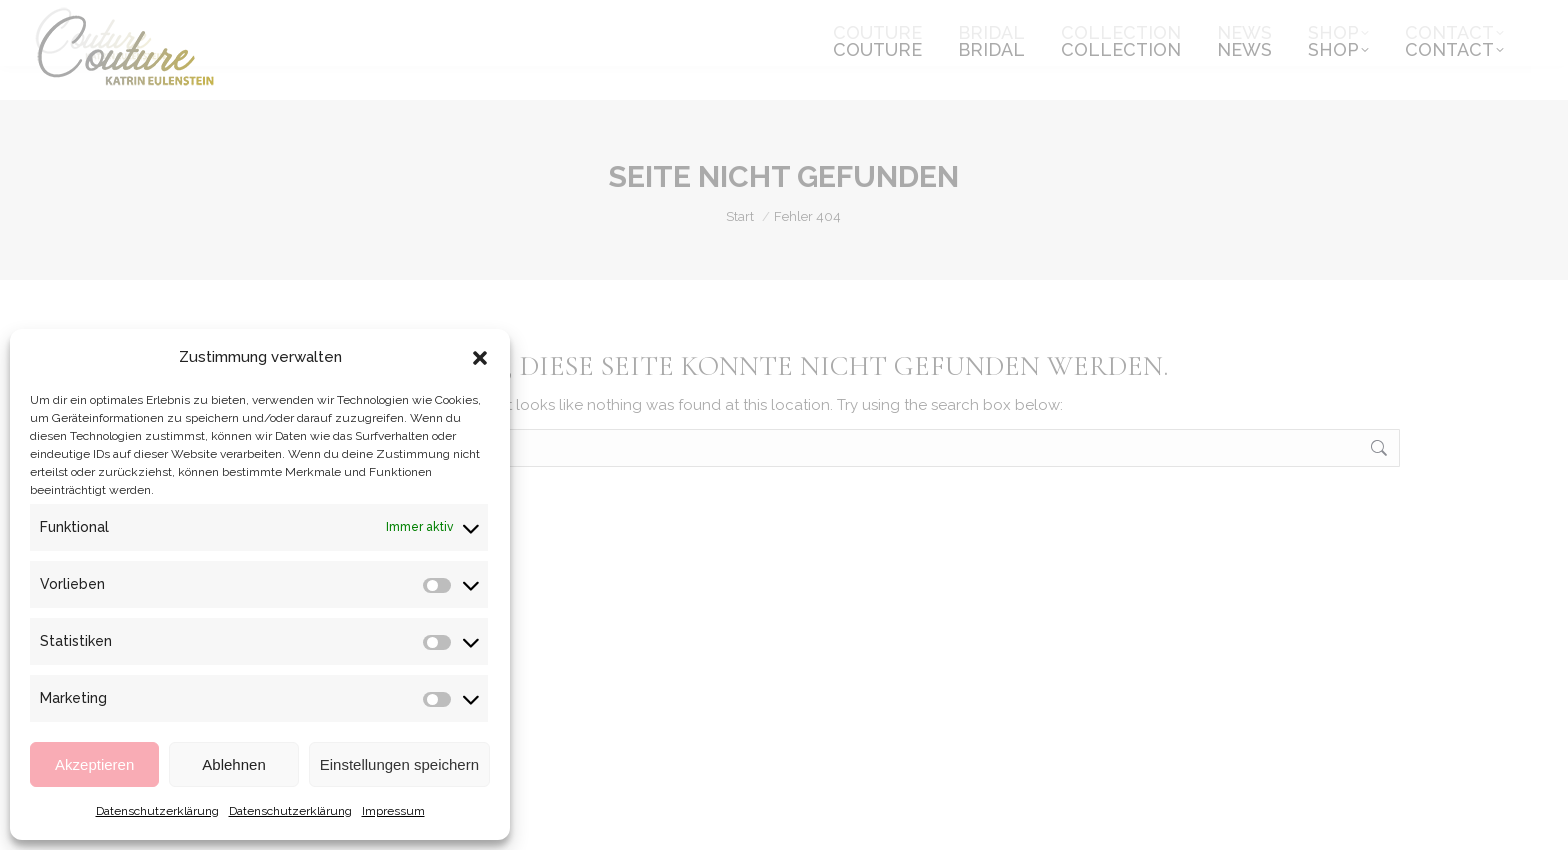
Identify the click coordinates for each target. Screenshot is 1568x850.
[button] (480, 358)
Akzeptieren (94, 764)
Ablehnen (233, 764)
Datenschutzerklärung (157, 811)
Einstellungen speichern (399, 764)
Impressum (393, 811)
